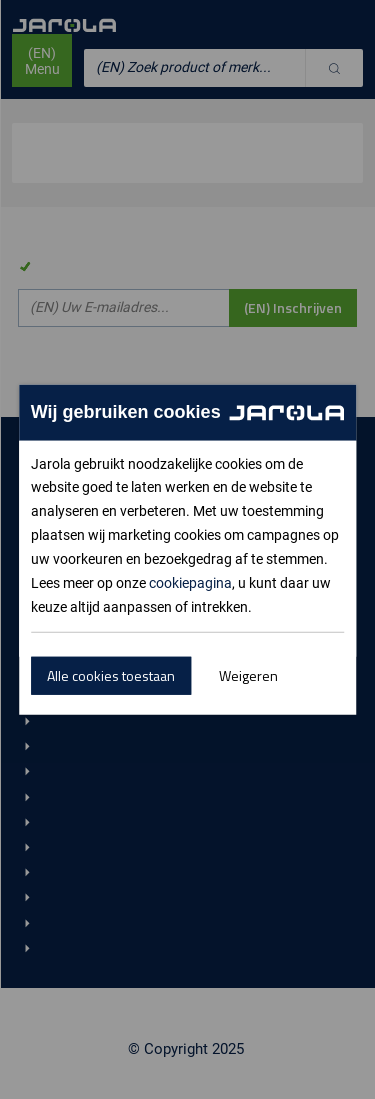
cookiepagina (190, 583)
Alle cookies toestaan (111, 675)
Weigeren (248, 675)
